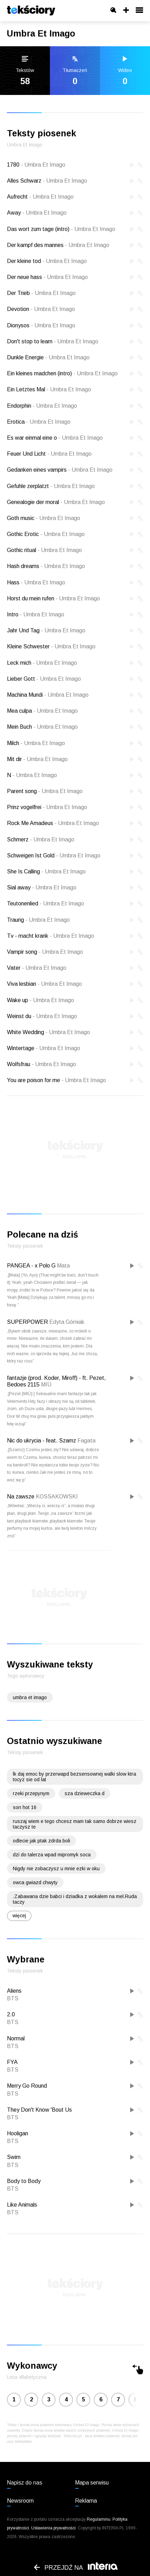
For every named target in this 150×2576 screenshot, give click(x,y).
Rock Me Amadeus (53, 823)
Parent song (45, 791)
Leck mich (42, 663)
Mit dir (37, 759)
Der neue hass (47, 277)
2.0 (11, 2014)
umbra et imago (30, 1697)
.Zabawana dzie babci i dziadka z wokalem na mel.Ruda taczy (75, 1899)
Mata (63, 1266)
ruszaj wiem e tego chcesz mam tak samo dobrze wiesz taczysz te (74, 1824)
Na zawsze (20, 1496)
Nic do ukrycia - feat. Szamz (41, 1440)
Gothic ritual (44, 550)
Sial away (41, 887)
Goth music (43, 518)
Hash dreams (46, 566)
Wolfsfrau (41, 1064)
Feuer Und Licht (49, 454)
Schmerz (40, 839)
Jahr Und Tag (46, 630)
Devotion (41, 309)
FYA (12, 2062)
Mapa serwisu (92, 2483)
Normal (16, 2038)
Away (37, 213)
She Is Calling (46, 871)
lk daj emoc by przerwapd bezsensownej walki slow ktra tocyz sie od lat (74, 1776)
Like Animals (22, 2205)
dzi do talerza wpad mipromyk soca (52, 1854)
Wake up (40, 1000)
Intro (35, 614)
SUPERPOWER (27, 1322)
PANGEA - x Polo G (31, 1266)
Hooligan (17, 2133)
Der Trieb (41, 293)
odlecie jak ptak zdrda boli (41, 1840)
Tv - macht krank (50, 936)
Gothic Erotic (46, 534)
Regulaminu (98, 2519)
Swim (13, 2157)
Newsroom (20, 2501)
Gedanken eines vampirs (59, 470)
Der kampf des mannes (58, 245)
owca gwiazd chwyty (35, 1882)
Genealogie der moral (56, 502)
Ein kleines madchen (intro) (62, 373)
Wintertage (43, 1048)
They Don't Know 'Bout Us (39, 2110)
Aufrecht (40, 197)
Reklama (86, 2501)
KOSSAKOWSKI (57, 1496)
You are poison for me (56, 1080)
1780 (36, 165)
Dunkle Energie (48, 357)
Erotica (38, 422)
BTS (12, 1998)
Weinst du (42, 1016)
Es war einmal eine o (55, 438)
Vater (36, 968)
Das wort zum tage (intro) (61, 229)
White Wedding (48, 1032)
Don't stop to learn (52, 341)
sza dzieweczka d (85, 1793)
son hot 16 (24, 1807)
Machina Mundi (48, 695)
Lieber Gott (44, 679)
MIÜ (46, 1384)
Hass (36, 582)
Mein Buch (42, 727)
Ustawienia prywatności (53, 2528)
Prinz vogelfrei (47, 807)
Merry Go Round (27, 2086)
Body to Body (24, 2181)
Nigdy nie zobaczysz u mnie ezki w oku (56, 1868)
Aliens (14, 1991)
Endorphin (42, 406)
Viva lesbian (44, 984)
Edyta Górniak (66, 1322)
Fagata (86, 1440)
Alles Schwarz (47, 181)
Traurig (38, 920)
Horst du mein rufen (53, 598)
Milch (36, 743)
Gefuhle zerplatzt (51, 486)
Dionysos (41, 325)
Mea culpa (42, 711)
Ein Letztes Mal (49, 389)
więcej (19, 1915)
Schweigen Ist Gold (53, 855)
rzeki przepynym (31, 1793)
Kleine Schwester (51, 646)
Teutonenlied (45, 903)
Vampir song (45, 952)
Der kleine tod (47, 261)
